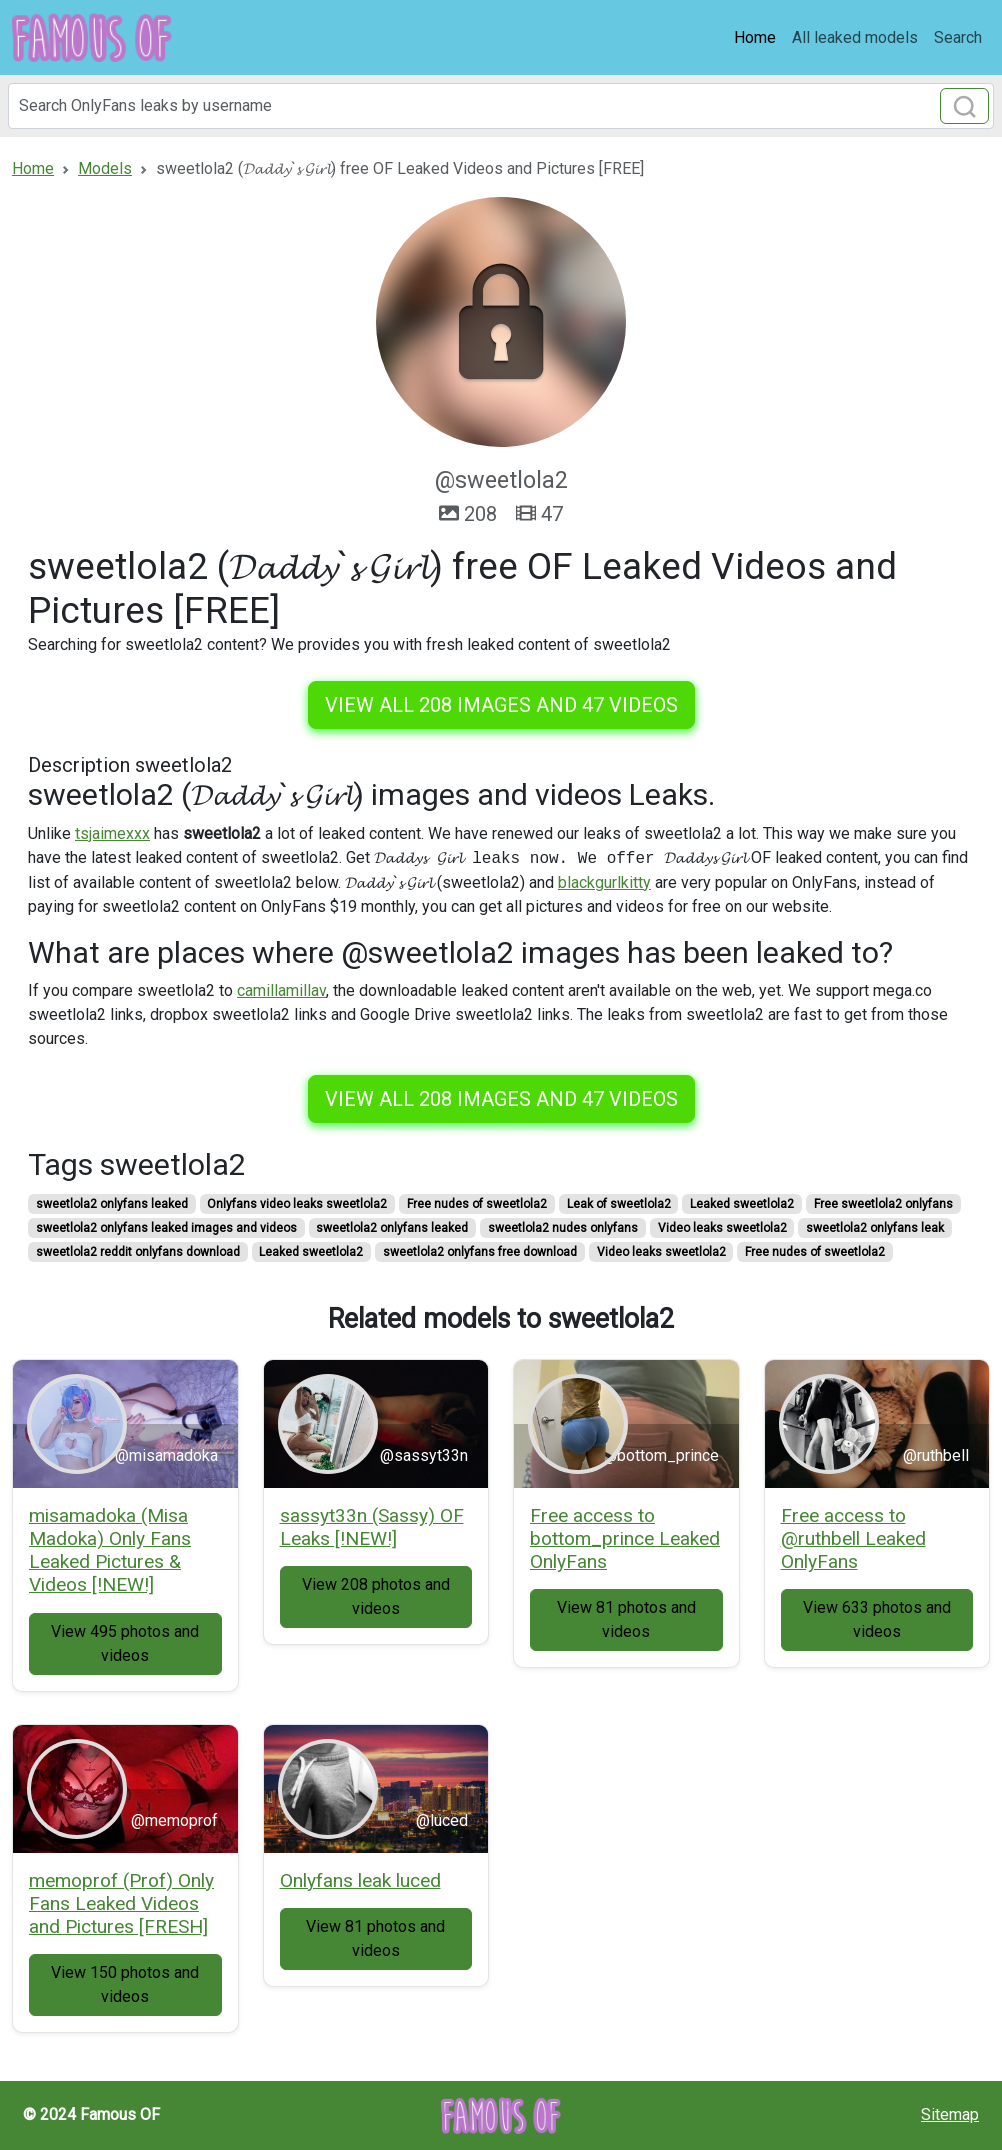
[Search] (501, 106)
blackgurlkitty (604, 882)
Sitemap (950, 2114)
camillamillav (281, 990)
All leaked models (855, 37)
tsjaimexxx (112, 833)
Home (755, 37)
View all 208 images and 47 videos (501, 705)
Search (958, 37)
